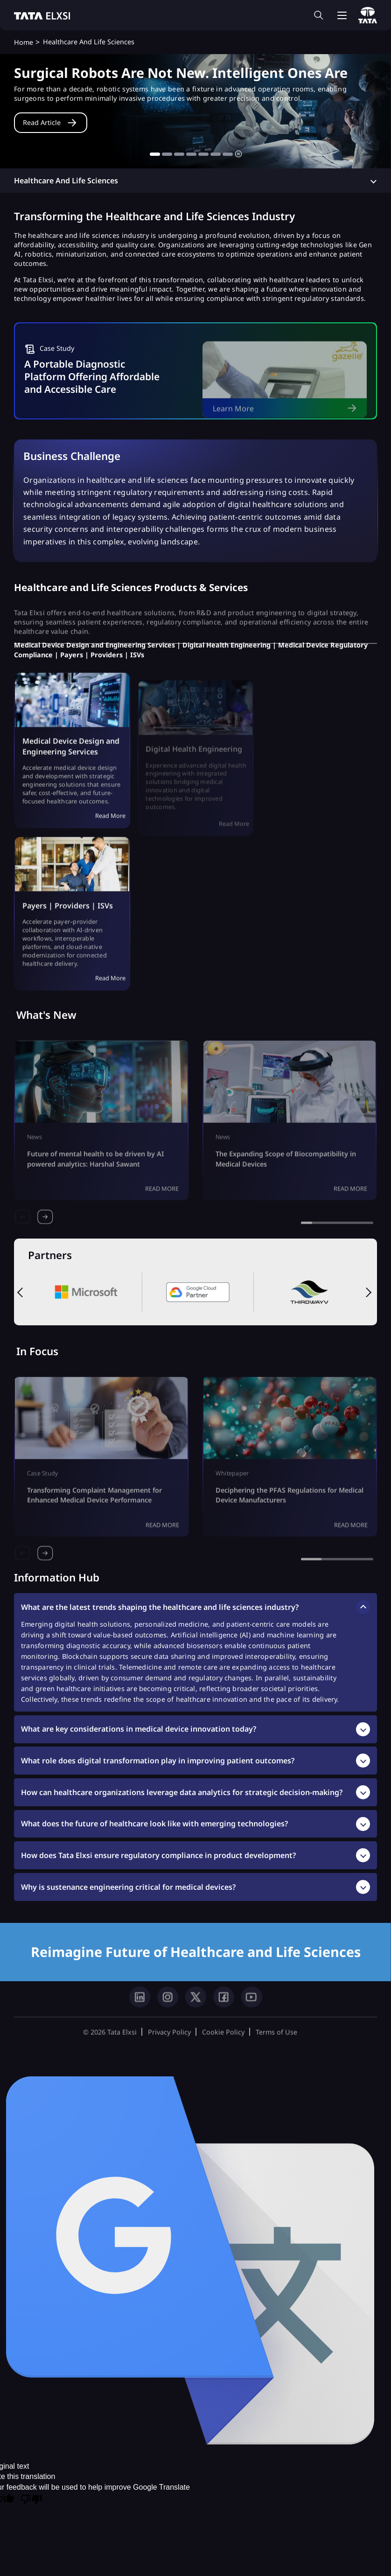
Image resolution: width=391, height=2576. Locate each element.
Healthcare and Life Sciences (66, 180)
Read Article (42, 122)
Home (23, 42)
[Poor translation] (31, 2499)
